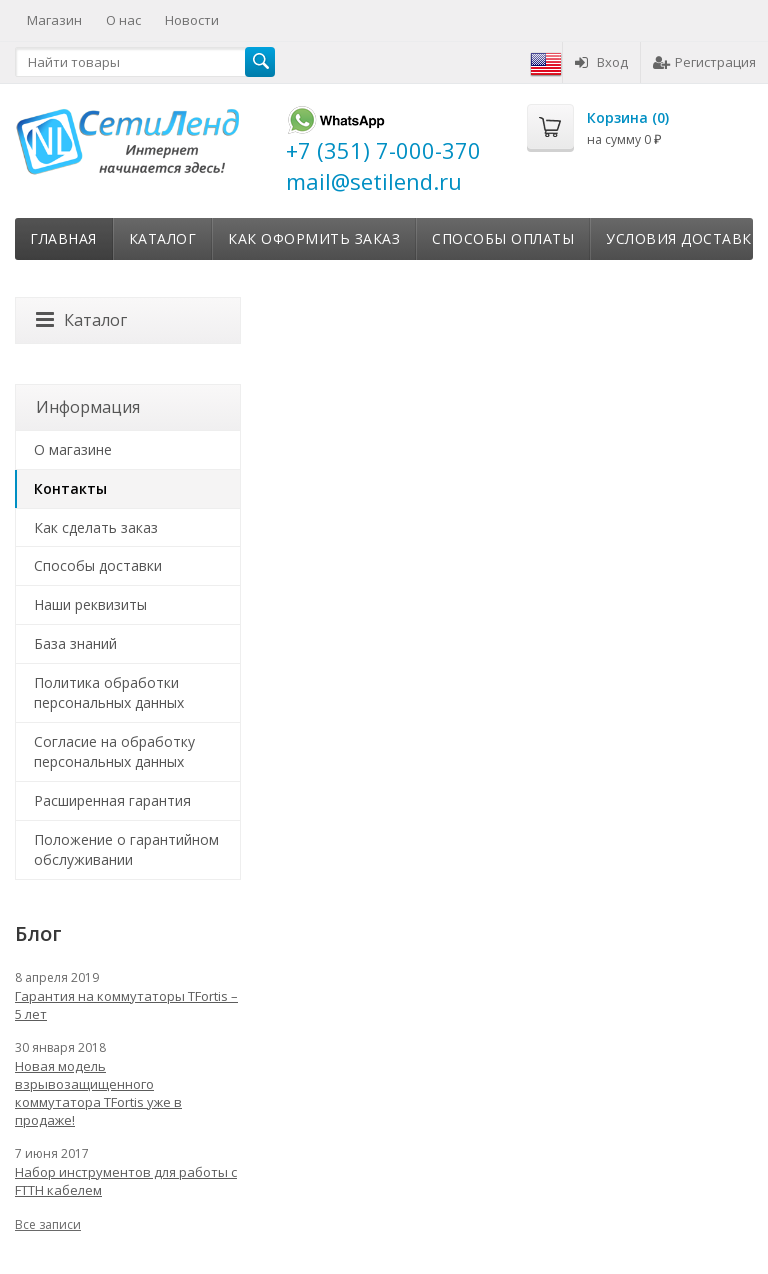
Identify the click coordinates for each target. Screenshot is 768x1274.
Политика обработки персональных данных (109, 692)
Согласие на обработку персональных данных (114, 751)
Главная (63, 238)
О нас (123, 20)
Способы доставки (98, 565)
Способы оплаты (503, 238)
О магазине (73, 449)
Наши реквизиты (90, 604)
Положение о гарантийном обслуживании (126, 849)
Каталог (163, 238)
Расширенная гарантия (112, 800)
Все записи (48, 1224)
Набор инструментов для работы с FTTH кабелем (126, 1181)
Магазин (54, 20)
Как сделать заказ (96, 527)
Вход (601, 62)
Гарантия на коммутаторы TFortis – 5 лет (126, 1005)
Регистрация (704, 62)
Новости (192, 20)
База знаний (75, 643)
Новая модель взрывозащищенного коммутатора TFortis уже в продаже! (98, 1093)
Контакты (70, 488)
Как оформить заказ (314, 238)
